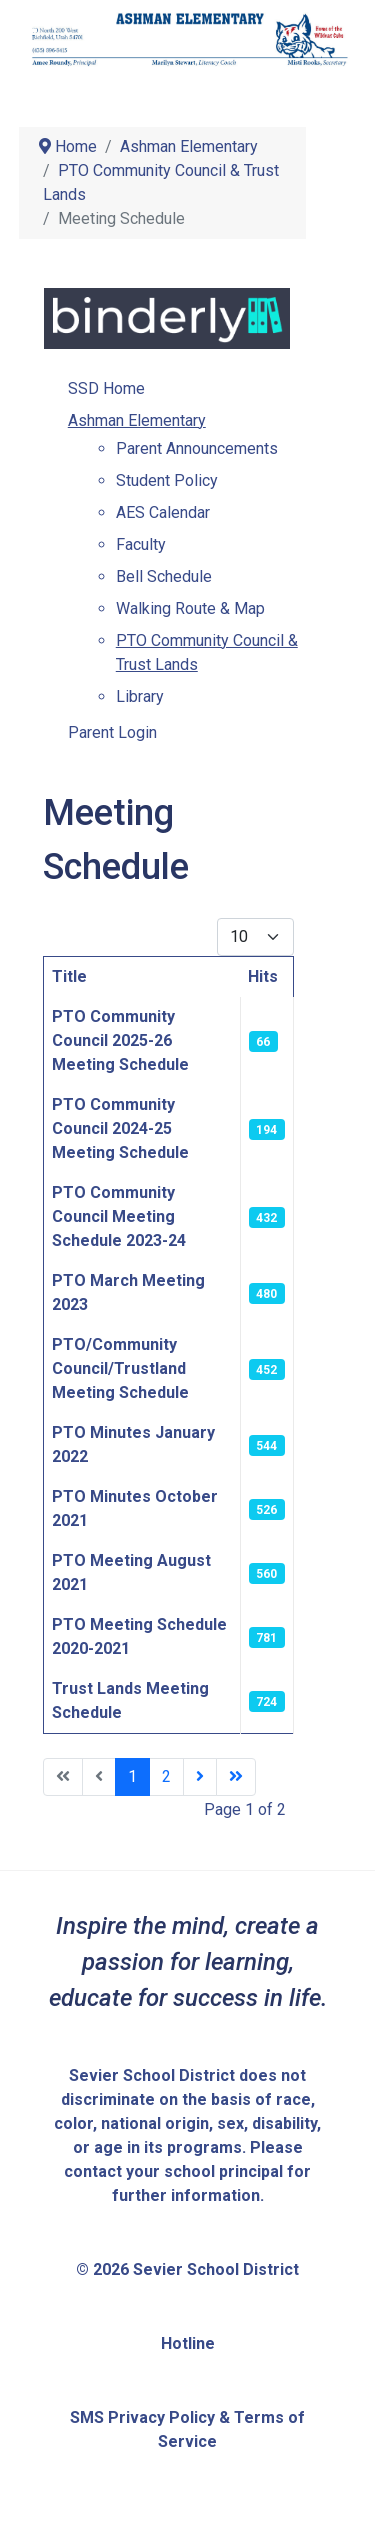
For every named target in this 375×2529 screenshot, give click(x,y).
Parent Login (112, 732)
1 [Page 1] (132, 1776)
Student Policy (167, 480)
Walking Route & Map (190, 608)
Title (69, 976)
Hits (263, 976)
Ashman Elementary (137, 420)
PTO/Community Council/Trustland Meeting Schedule (120, 1368)
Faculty (141, 544)
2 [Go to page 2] (166, 1776)
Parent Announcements (197, 448)
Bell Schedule (164, 576)
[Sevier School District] (188, 38)
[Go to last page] (236, 1777)
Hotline (188, 2343)
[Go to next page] (200, 1777)
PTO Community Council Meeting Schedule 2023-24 (119, 1216)
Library (140, 696)
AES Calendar (163, 512)
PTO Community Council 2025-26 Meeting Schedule (120, 1040)
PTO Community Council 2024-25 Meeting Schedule (120, 1128)
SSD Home (106, 388)
